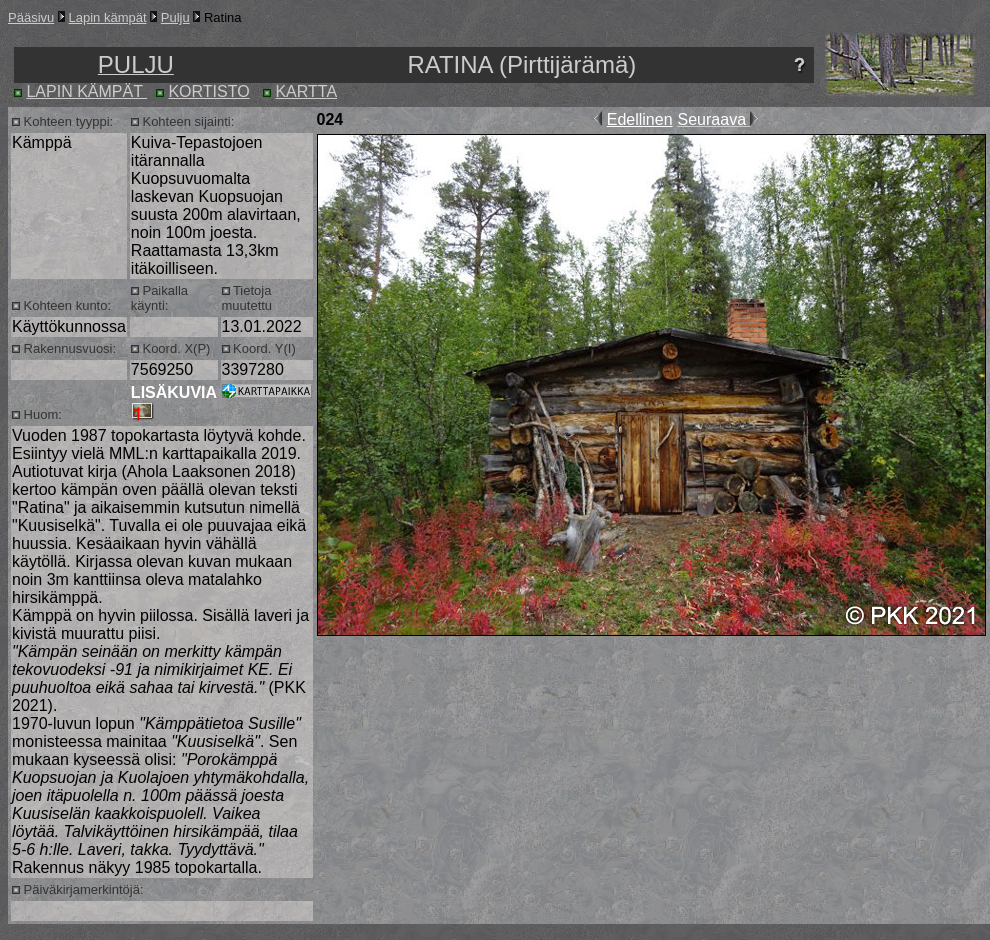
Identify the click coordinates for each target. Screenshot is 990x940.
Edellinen (640, 119)
